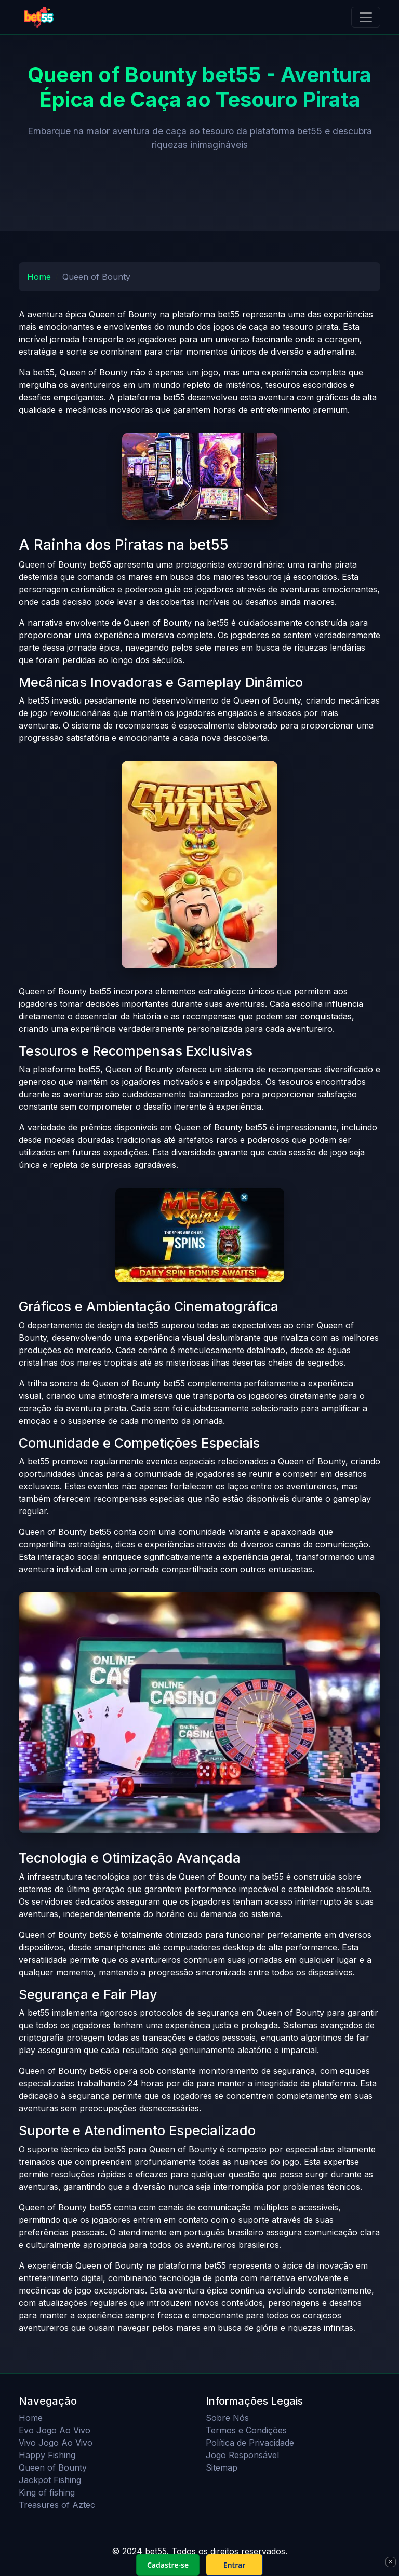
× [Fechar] (390, 2561)
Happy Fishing (47, 2455)
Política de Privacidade (250, 2442)
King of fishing (47, 2492)
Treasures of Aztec (57, 2505)
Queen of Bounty (53, 2467)
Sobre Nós (227, 2417)
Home (39, 277)
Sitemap (221, 2467)
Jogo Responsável (242, 2455)
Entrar (234, 2565)
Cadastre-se (168, 2565)
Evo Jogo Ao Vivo (54, 2430)
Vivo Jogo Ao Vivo (55, 2442)
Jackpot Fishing (50, 2480)
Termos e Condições (246, 2430)
